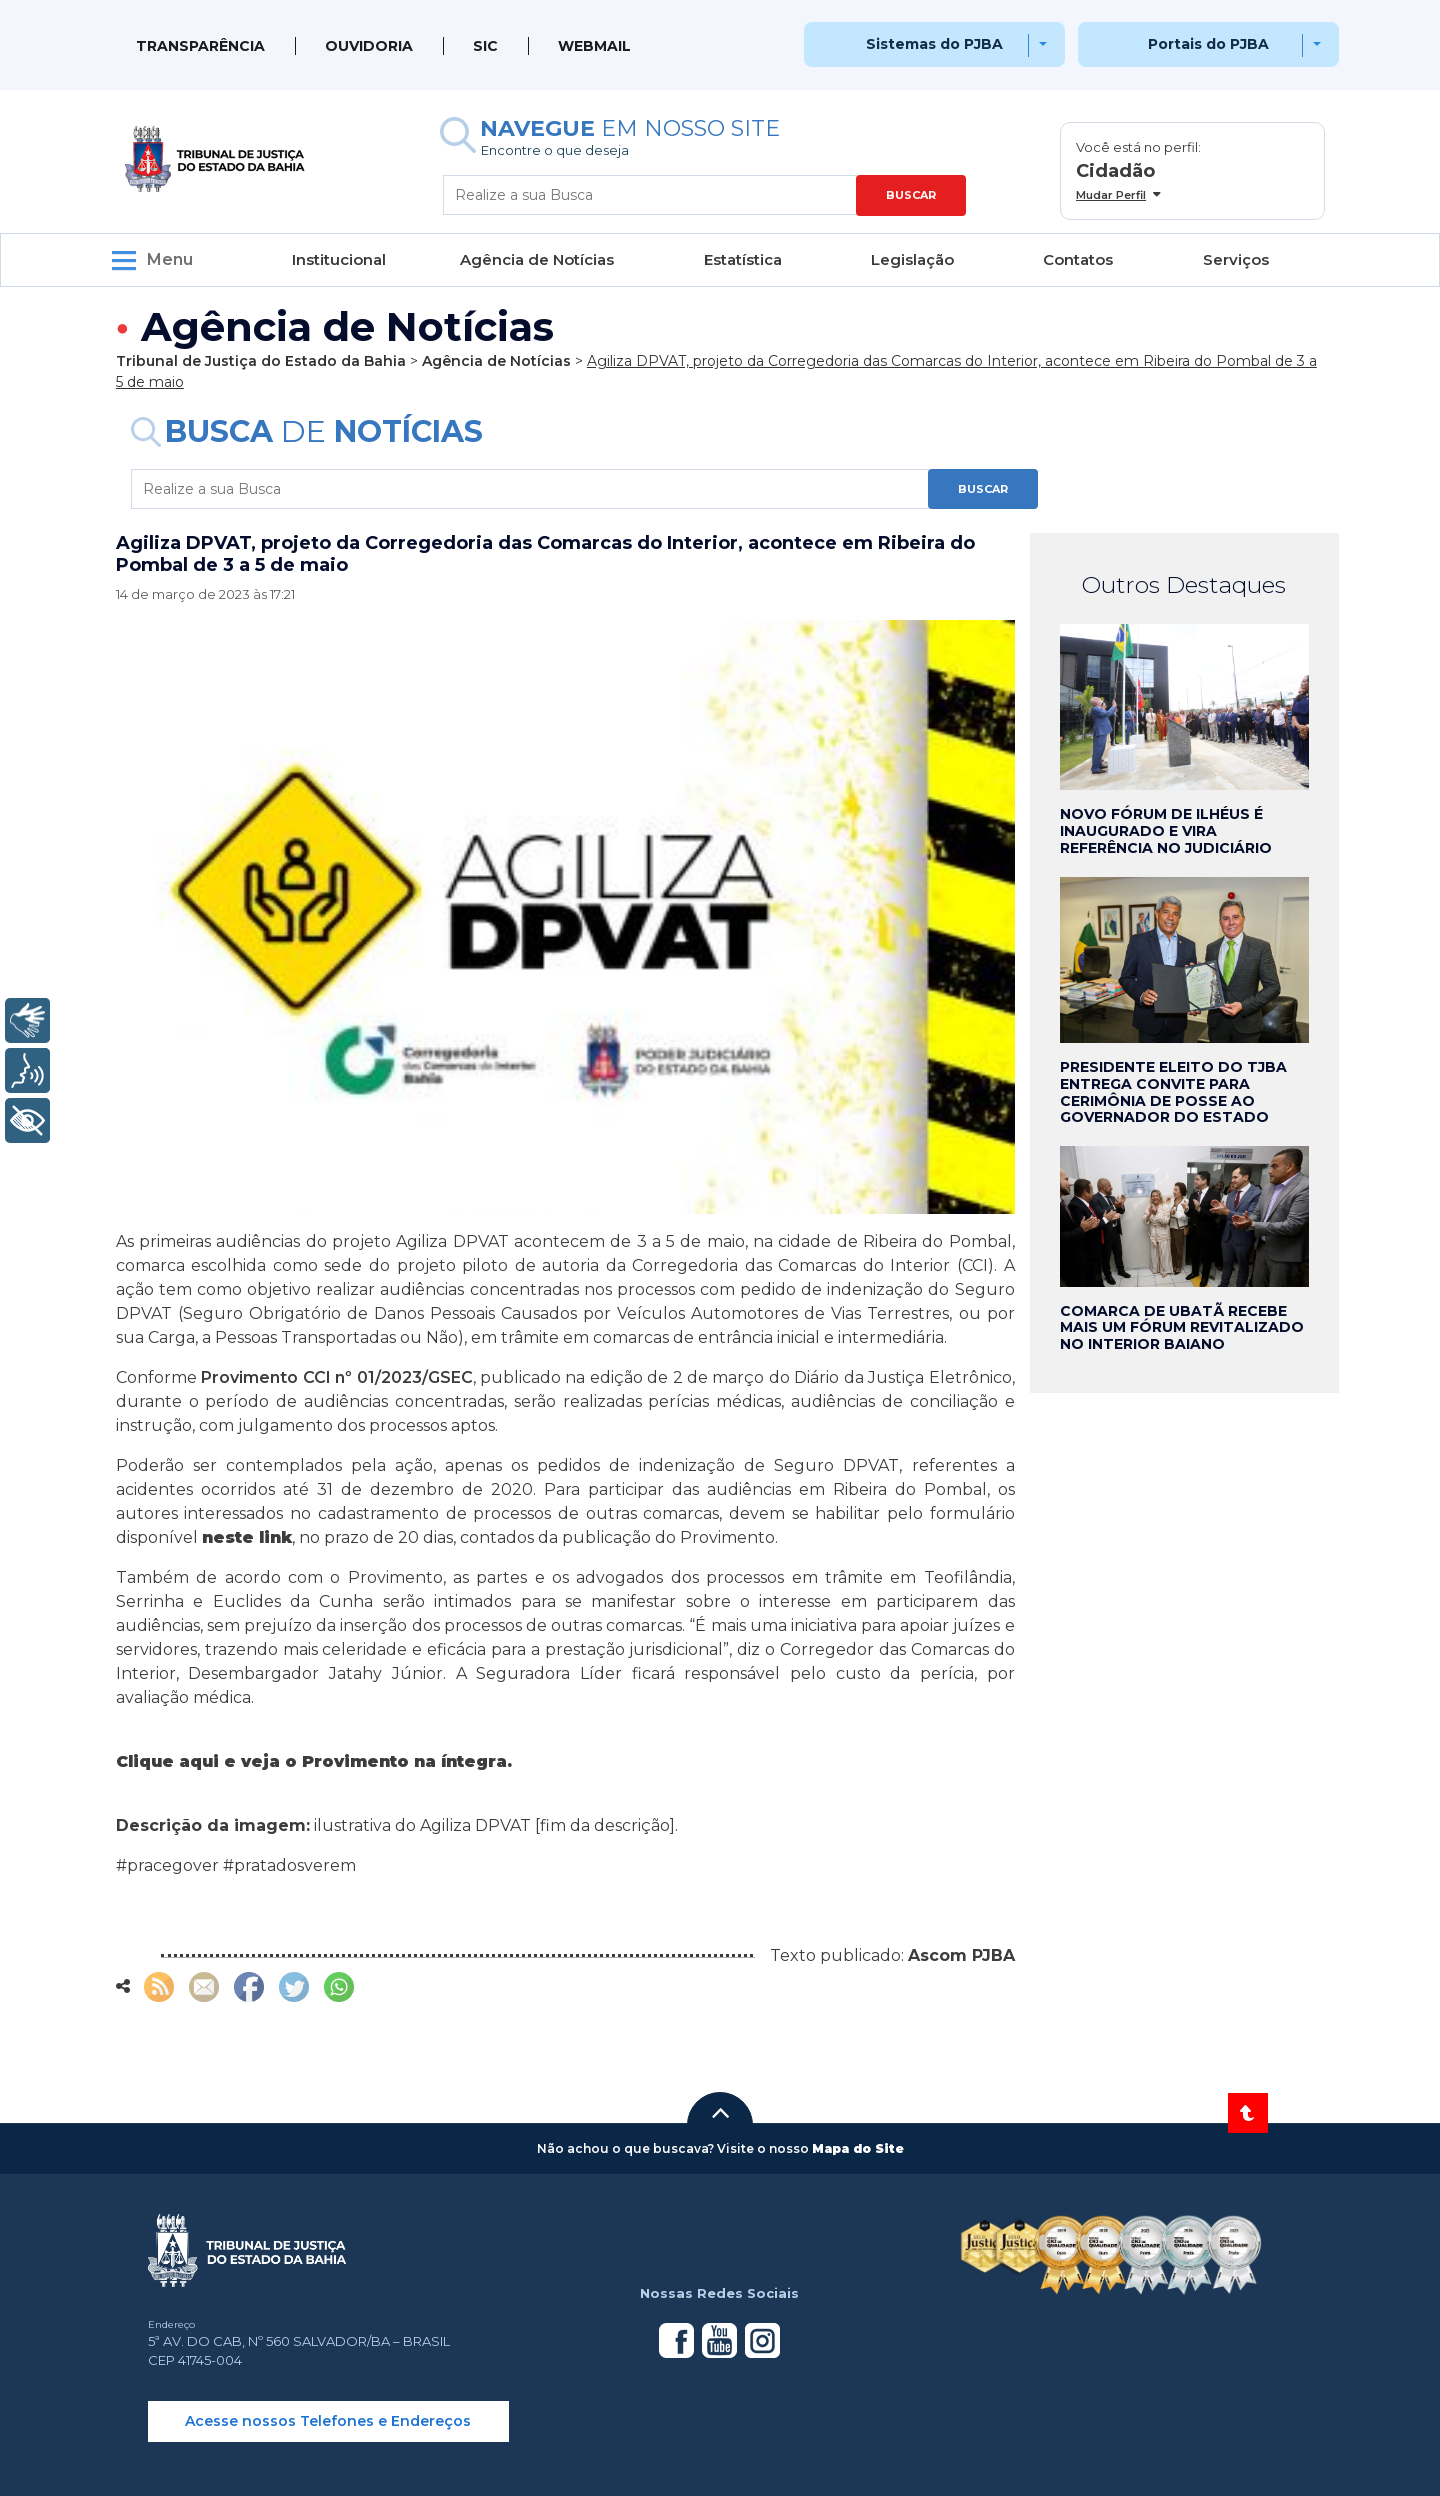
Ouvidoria (369, 46)
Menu (170, 259)
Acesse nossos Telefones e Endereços (328, 2421)
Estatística (743, 259)
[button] (720, 2113)
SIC (485, 46)
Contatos (1078, 259)
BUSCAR (911, 195)
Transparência (200, 46)
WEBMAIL (594, 46)
